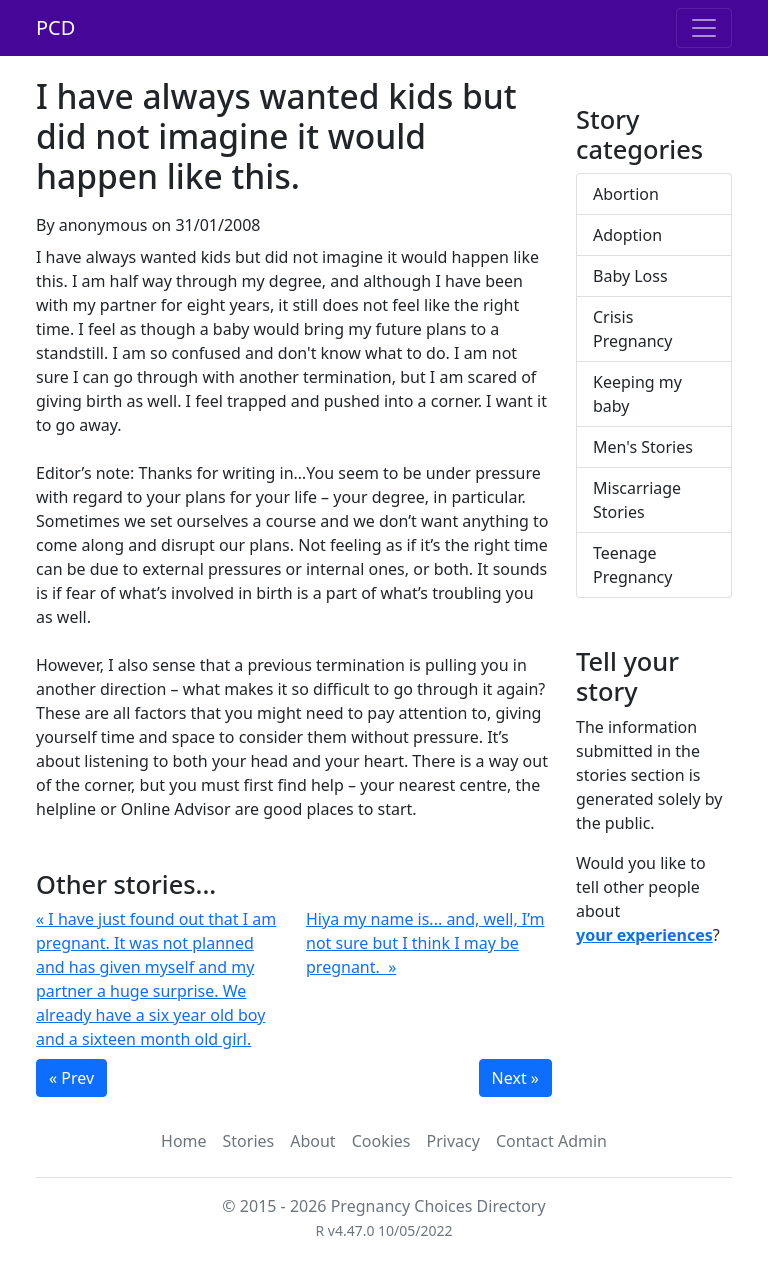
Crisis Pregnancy (632, 329)
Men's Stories (643, 447)
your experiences (644, 935)
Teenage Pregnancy (632, 565)
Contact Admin (551, 1141)
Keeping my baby (637, 394)
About (312, 1141)
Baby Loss (630, 276)
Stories (249, 1141)
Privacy (453, 1141)
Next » (515, 1078)
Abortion (626, 194)
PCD (55, 27)
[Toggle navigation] (704, 28)
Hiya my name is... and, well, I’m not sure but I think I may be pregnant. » (425, 943)
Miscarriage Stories (637, 500)
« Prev (71, 1078)
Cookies (381, 1141)
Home (184, 1141)
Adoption (627, 235)
